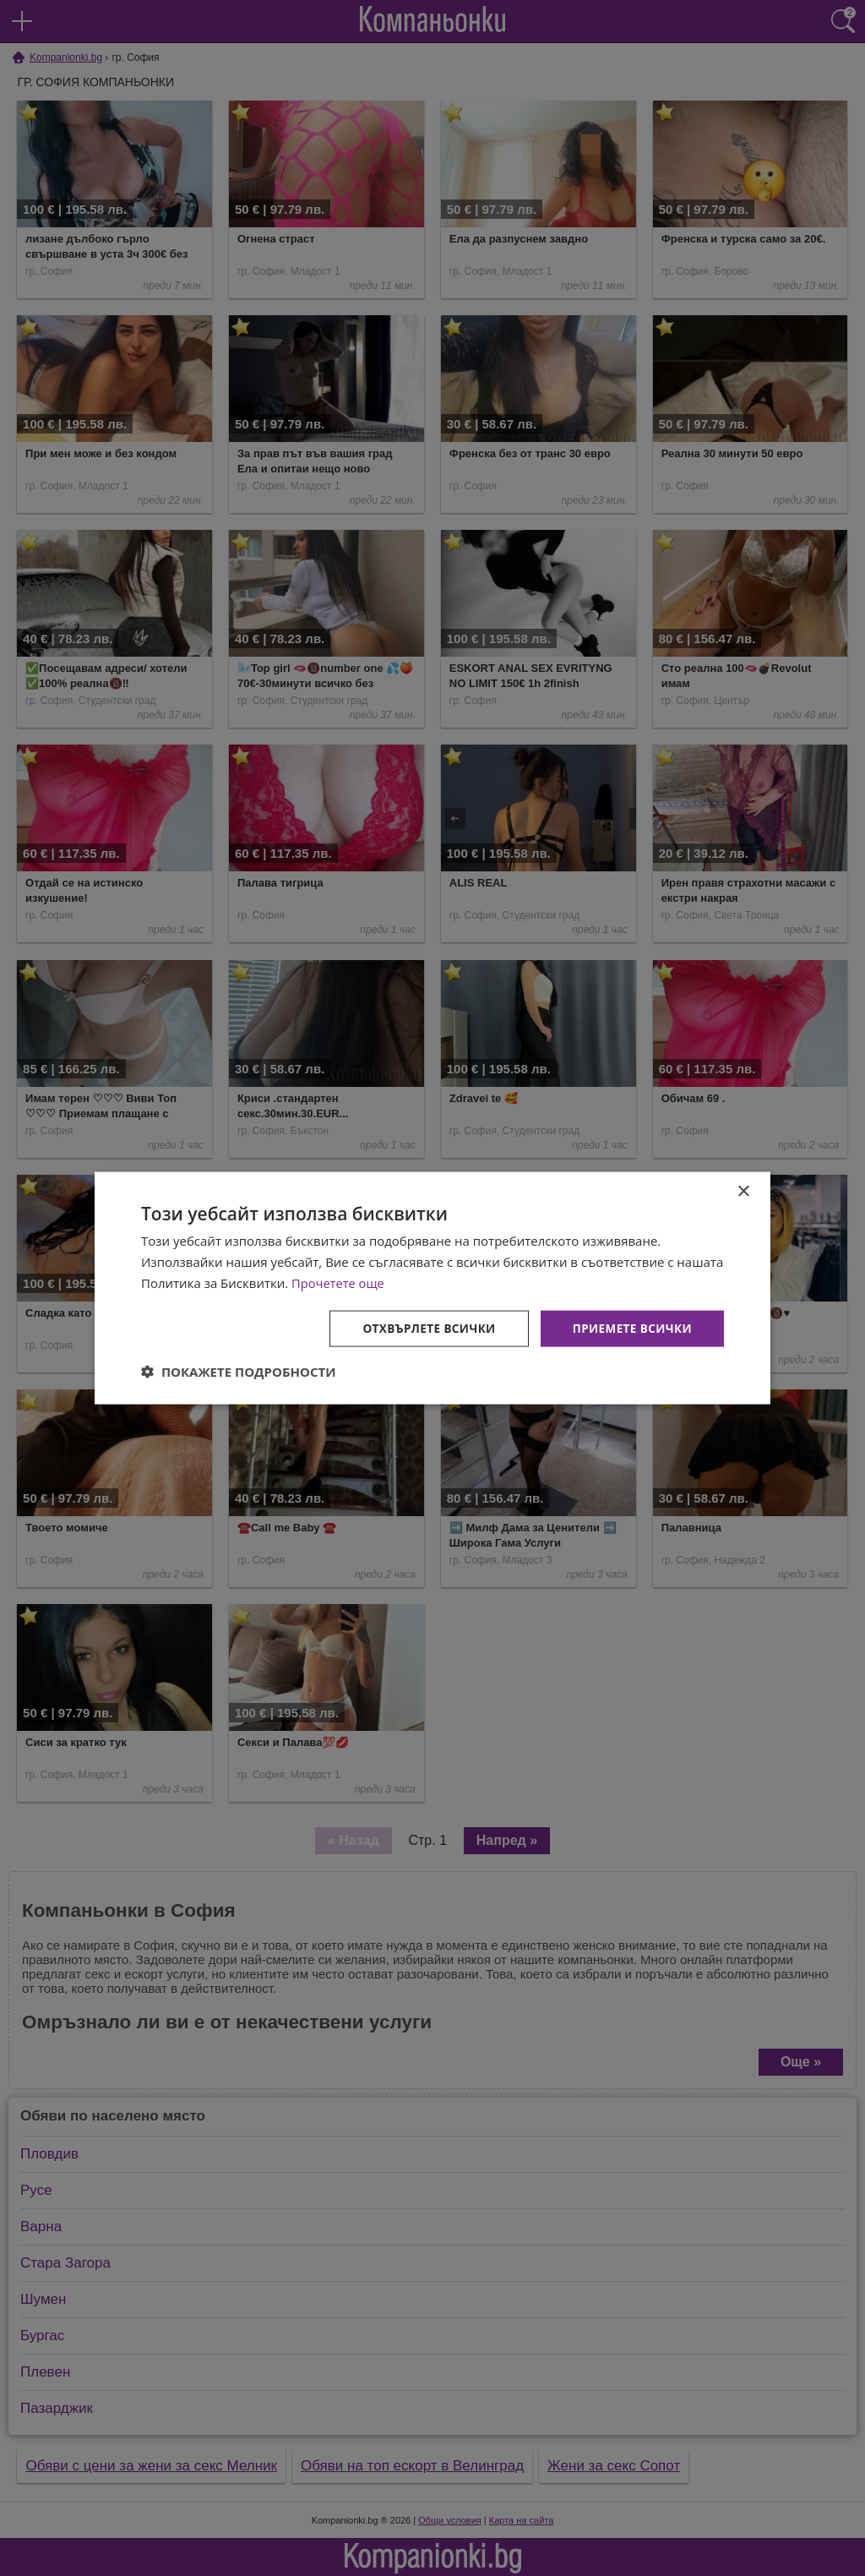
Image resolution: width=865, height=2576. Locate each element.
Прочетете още (338, 1282)
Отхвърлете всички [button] (423, 1327)
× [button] (743, 1191)
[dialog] (432, 1288)
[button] (238, 1371)
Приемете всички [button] (630, 1327)
